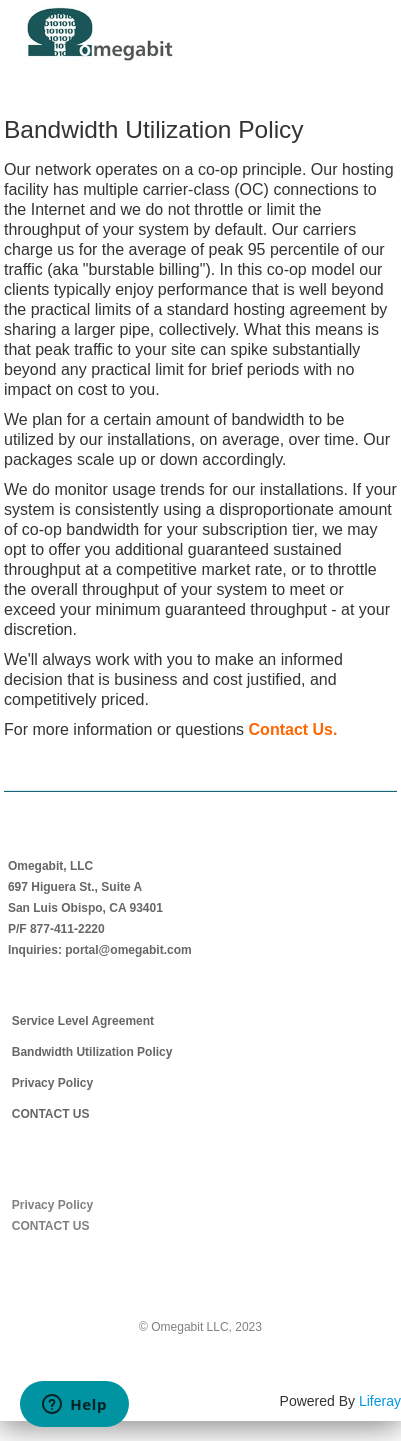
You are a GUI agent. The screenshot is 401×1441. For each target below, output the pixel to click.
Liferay (380, 1401)
